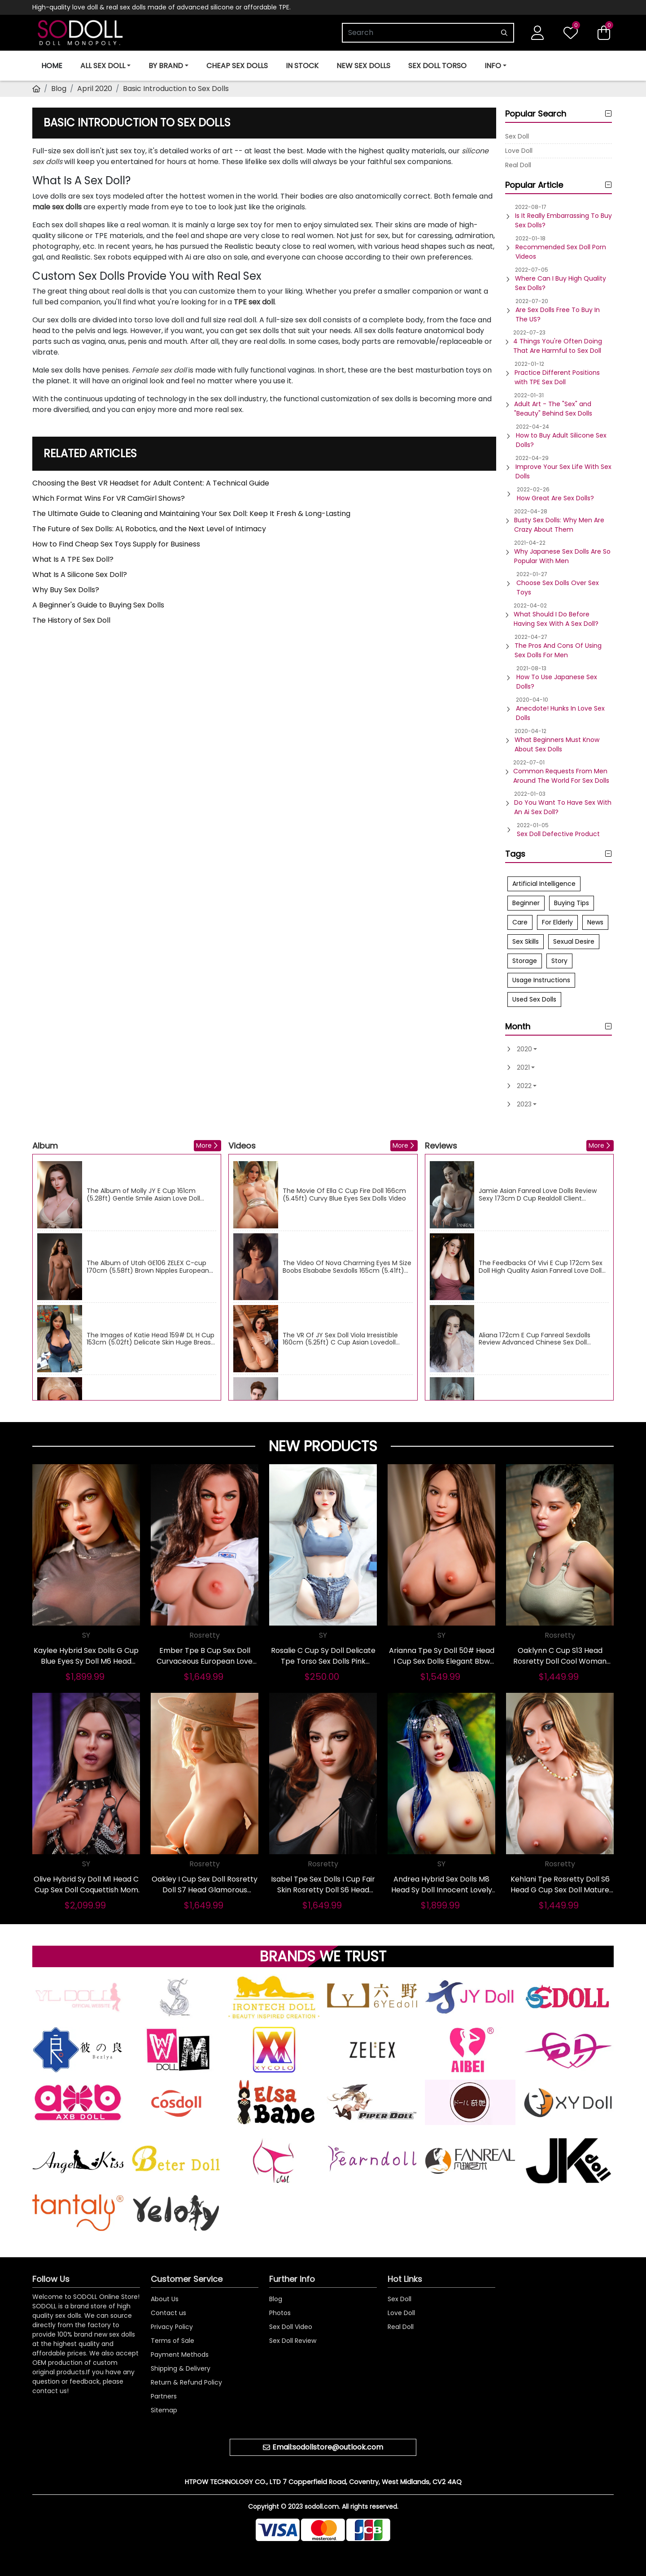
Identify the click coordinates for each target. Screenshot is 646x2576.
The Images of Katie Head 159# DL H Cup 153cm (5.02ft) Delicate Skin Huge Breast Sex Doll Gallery (150, 1339)
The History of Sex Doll (71, 620)
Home (51, 66)
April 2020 (94, 88)
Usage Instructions (541, 980)
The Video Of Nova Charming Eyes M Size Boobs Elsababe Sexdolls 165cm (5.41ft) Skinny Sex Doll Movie (347, 1267)
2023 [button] (524, 1104)
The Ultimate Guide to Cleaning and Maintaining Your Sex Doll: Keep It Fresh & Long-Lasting (191, 513)
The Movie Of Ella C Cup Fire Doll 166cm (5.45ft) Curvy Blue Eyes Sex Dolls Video (344, 1194)
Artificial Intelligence (544, 883)
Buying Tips (571, 902)
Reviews (441, 1145)
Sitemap (164, 2410)
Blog (58, 88)
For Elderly (557, 922)
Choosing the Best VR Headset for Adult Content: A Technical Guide (150, 483)
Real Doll (518, 164)
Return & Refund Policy (186, 2382)
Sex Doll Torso (437, 66)
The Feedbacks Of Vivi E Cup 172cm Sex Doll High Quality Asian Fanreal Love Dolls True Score (542, 1267)
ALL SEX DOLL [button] (102, 66)
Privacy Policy (172, 2326)
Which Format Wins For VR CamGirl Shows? (108, 498)
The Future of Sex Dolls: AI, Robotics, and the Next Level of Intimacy (149, 529)
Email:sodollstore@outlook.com (327, 2447)
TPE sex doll (254, 302)
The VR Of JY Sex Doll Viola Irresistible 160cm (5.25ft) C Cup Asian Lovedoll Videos (340, 1339)
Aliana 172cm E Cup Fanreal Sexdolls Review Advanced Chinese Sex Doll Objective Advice (534, 1339)
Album (45, 1145)
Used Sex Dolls (534, 999)
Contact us (168, 2312)
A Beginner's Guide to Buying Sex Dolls (98, 605)
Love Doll (519, 150)
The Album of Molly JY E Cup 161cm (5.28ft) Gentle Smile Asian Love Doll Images (143, 1194)
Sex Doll (517, 136)
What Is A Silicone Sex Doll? (79, 574)
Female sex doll (159, 370)
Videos (242, 1145)
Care (520, 922)
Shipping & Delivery (180, 2368)
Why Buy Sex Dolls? (65, 590)
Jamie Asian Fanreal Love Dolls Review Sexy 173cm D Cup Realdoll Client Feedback (538, 1194)
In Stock (302, 66)
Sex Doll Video (290, 2326)
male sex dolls (57, 207)
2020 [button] (524, 1049)
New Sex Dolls (363, 66)
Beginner (526, 902)
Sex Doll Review (292, 2340)
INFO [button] (492, 66)
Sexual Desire (573, 941)
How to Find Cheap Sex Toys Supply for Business (116, 544)
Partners (164, 2396)
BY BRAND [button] (165, 66)
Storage (524, 960)
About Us (165, 2298)
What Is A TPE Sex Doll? (72, 559)
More (204, 1145)
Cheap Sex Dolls (237, 66)
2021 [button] (523, 1067)
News (595, 922)
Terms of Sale (172, 2340)
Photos (280, 2312)
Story (559, 960)
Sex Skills (525, 941)
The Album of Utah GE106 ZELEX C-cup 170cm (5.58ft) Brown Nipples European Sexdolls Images (148, 1267)
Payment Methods (180, 2354)
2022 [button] (524, 1085)
